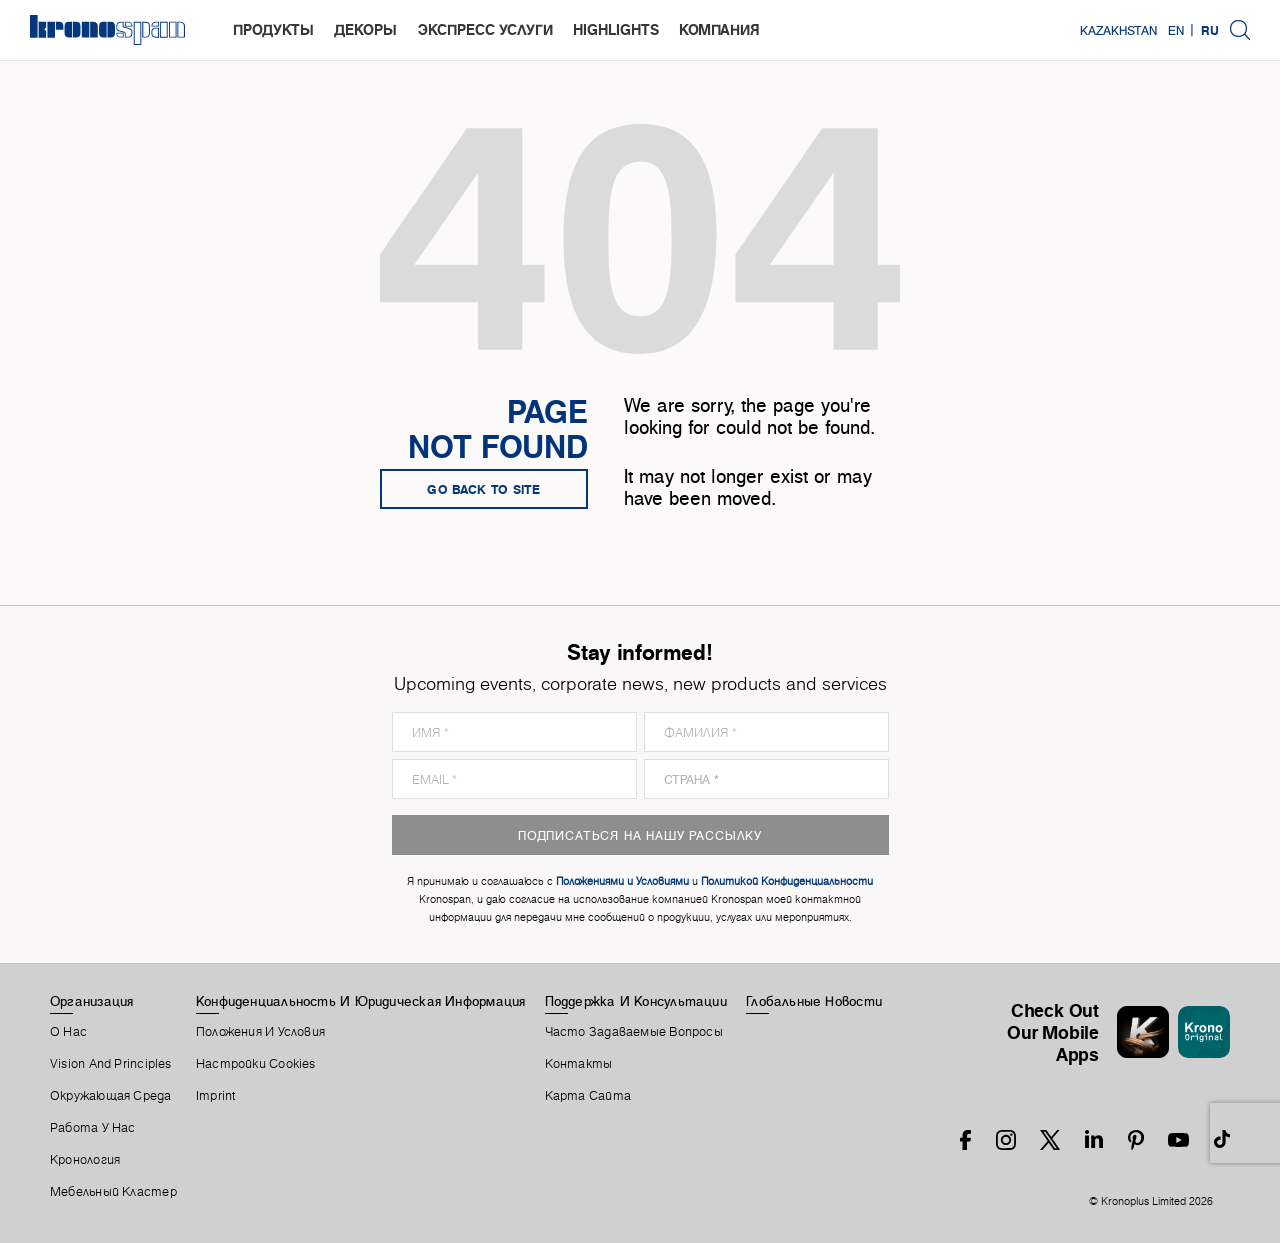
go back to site (484, 489)
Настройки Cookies (256, 1064)
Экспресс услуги (485, 29)
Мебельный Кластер (113, 1192)
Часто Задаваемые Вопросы (634, 1032)
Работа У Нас (93, 1128)
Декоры (365, 29)
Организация (91, 1001)
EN (1176, 30)
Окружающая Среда (111, 1096)
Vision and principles (111, 1064)
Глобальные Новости (814, 1001)
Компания (719, 29)
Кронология (85, 1160)
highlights (616, 29)
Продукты (273, 29)
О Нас (68, 1032)
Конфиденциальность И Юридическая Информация (360, 1001)
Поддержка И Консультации (636, 1001)
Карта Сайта (588, 1096)
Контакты (579, 1064)
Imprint (216, 1096)
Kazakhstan (1118, 30)
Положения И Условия (260, 1032)
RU (1210, 30)
